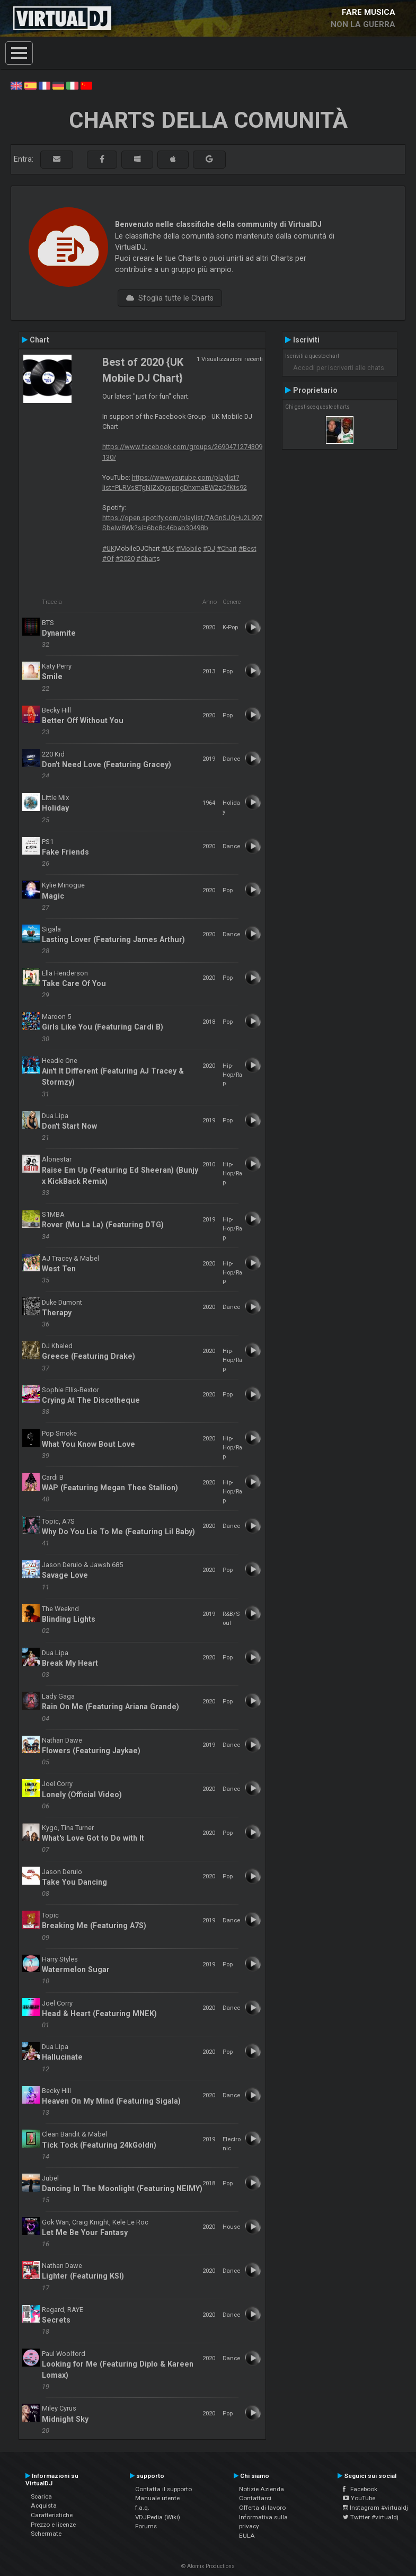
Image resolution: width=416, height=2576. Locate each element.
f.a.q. (142, 2507)
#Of (108, 558)
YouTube (359, 2498)
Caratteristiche (52, 2515)
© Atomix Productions (208, 2566)
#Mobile (188, 548)
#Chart (227, 548)
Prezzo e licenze (53, 2524)
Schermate (46, 2533)
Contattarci (255, 2498)
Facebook (360, 2489)
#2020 (125, 558)
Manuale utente (157, 2498)
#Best (247, 548)
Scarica (41, 2496)
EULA (247, 2535)
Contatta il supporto (163, 2489)
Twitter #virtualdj (371, 2517)
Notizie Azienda (261, 2489)
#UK (108, 548)
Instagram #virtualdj (375, 2507)
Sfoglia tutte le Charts (170, 298)
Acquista (44, 2505)
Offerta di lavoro (262, 2507)
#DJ (209, 548)
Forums (146, 2526)
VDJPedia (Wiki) (157, 2517)
